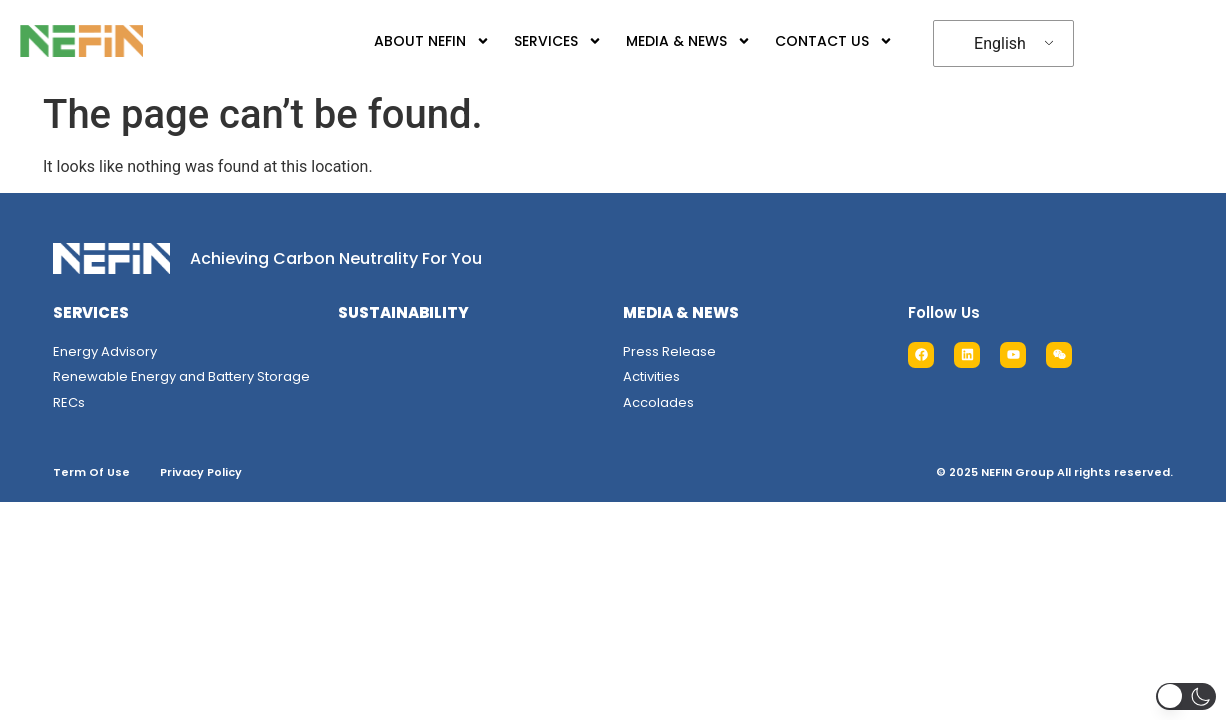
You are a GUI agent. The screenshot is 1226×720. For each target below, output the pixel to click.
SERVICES (558, 41)
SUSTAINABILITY (403, 312)
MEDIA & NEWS (688, 41)
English (1000, 43)
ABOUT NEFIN (432, 41)
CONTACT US (834, 41)
